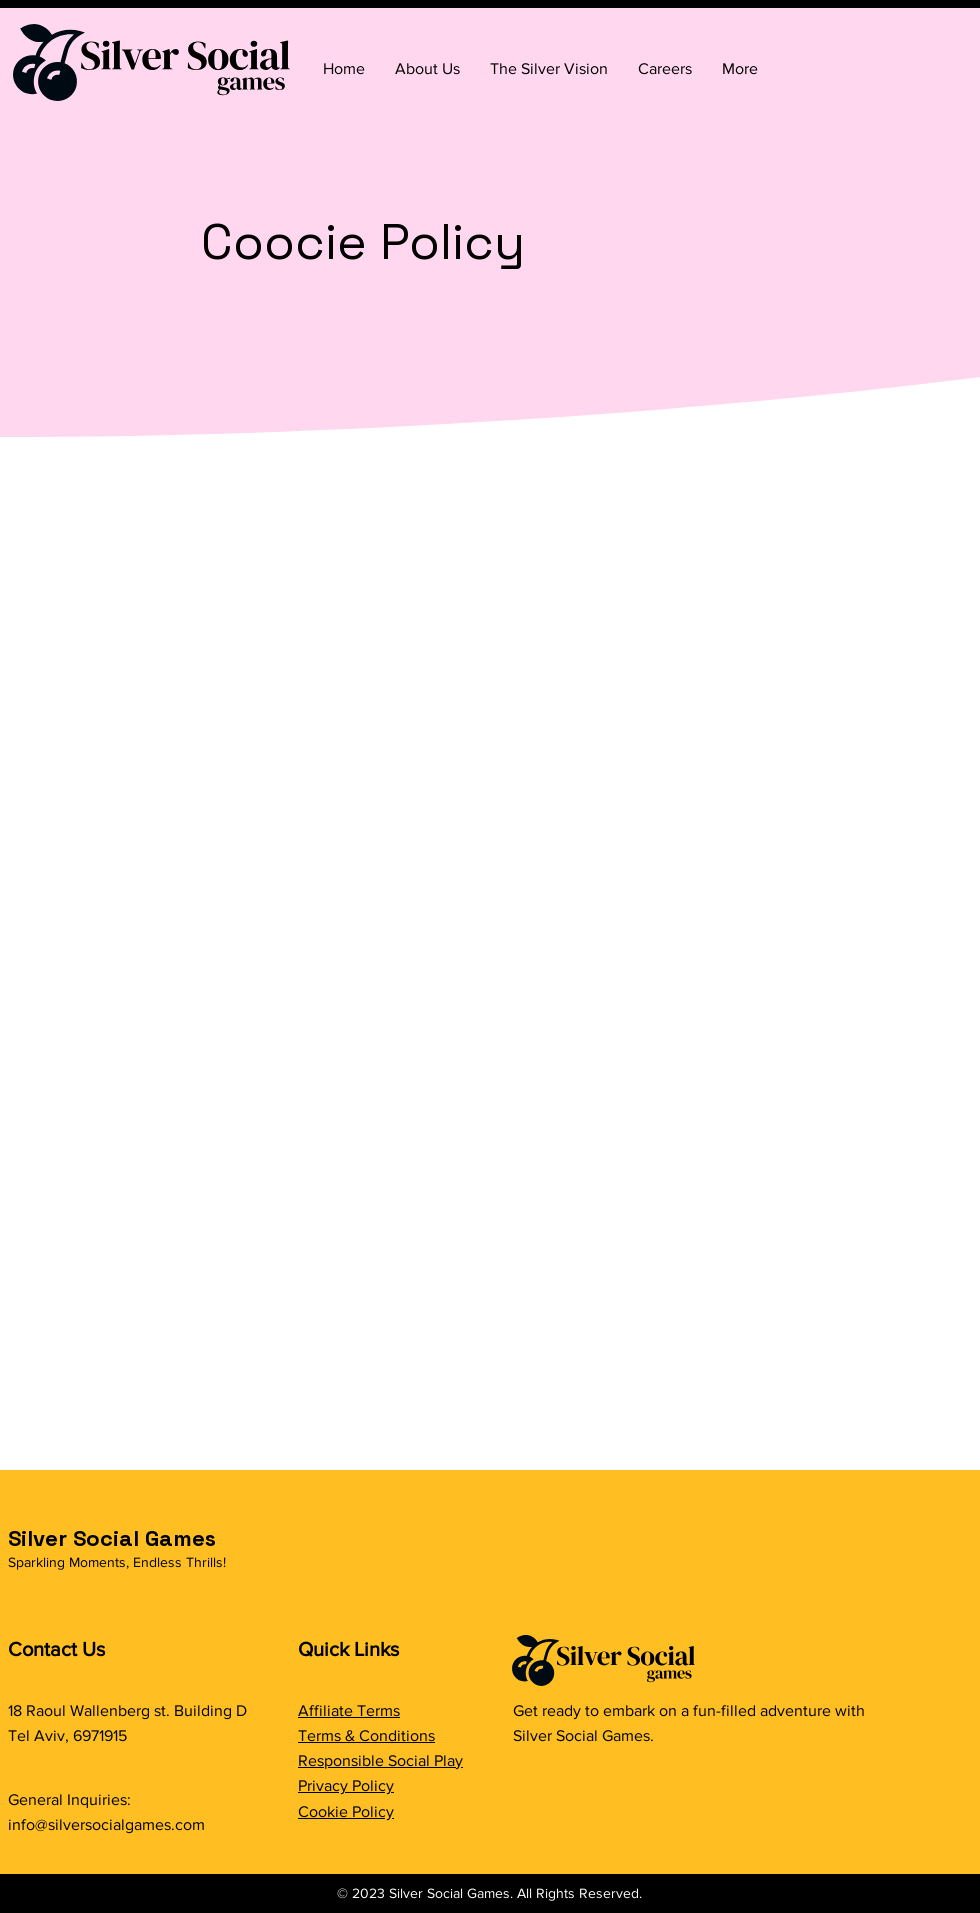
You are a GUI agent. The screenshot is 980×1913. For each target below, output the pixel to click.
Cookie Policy (346, 1811)
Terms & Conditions (366, 1735)
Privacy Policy (346, 1785)
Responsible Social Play (380, 1760)
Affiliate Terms (349, 1710)
